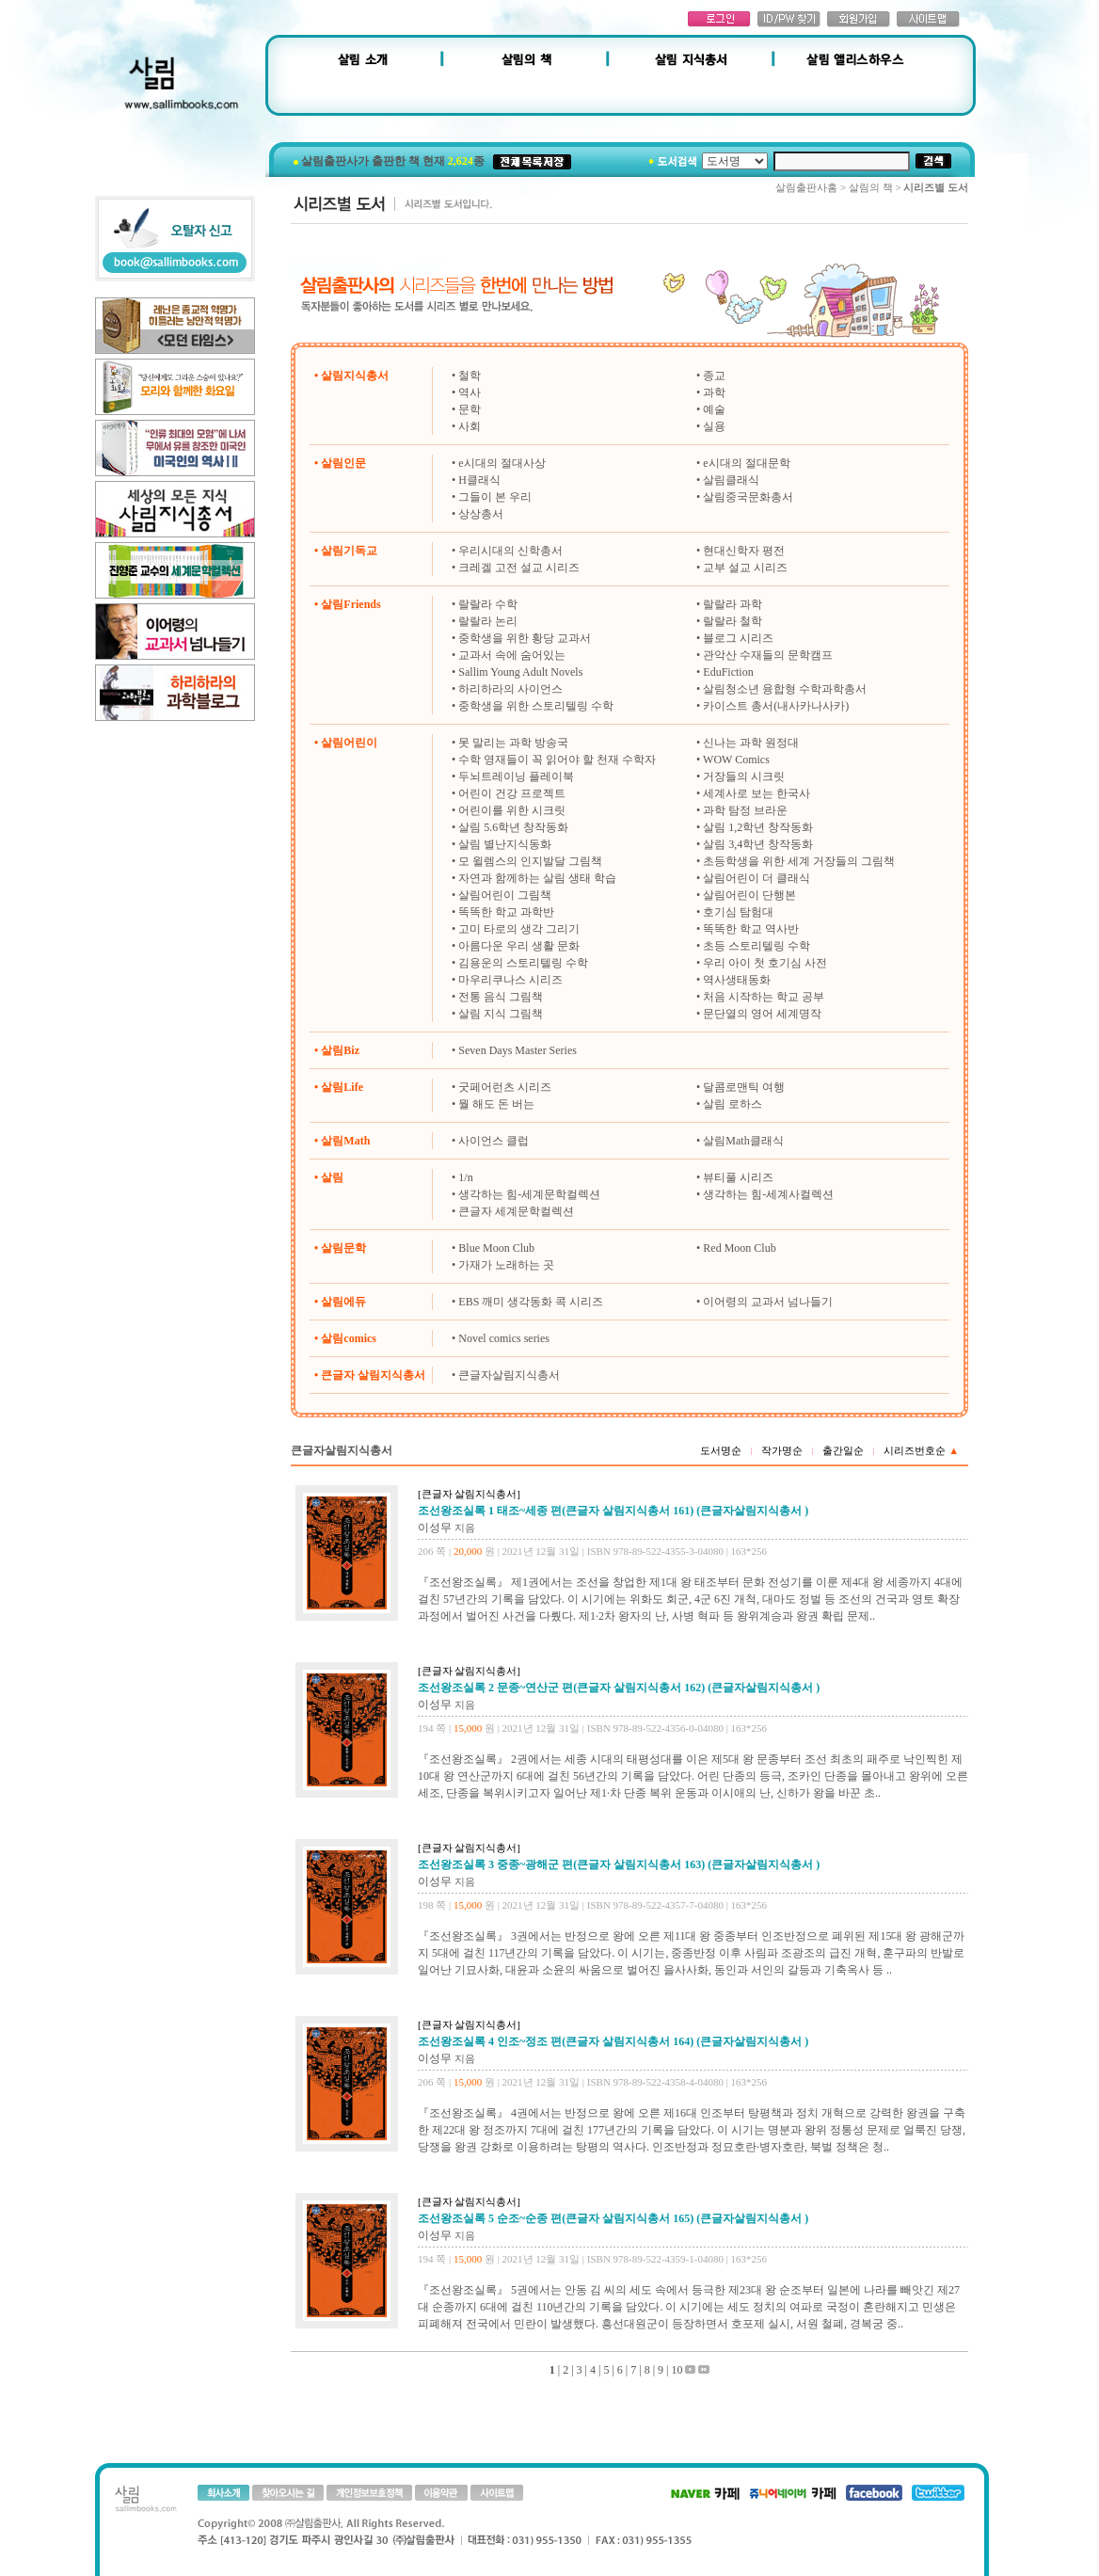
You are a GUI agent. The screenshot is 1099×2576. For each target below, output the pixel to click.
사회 (469, 426)
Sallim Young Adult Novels (520, 672)
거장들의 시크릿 (744, 776)
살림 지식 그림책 (500, 1013)
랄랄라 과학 (732, 604)
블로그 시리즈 (738, 638)
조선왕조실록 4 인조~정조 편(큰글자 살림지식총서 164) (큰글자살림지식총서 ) (613, 2041)
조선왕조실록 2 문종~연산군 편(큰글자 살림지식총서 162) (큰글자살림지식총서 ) (619, 1687)
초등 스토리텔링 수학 (756, 945)
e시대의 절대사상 (501, 463)
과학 (714, 392)
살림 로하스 (732, 1104)
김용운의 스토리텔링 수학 (523, 962)
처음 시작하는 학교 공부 (763, 996)
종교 (714, 375)
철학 (469, 375)
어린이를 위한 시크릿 (511, 810)
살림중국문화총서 (748, 497)
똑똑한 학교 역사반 (751, 929)
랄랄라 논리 (488, 621)
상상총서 (480, 513)
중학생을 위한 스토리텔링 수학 (535, 705)
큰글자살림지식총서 (509, 1375)
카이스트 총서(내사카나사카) (776, 705)
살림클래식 (731, 480)
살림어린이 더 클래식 (756, 878)
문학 (469, 409)
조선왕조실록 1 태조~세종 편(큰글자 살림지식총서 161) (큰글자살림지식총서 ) (613, 1510)
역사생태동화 (737, 979)
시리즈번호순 (921, 1450)
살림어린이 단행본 (749, 895)
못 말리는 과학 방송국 (513, 742)
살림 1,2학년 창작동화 (758, 827)
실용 (714, 426)
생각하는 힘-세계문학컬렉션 (529, 1194)
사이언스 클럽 (493, 1140)
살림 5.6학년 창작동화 (513, 827)
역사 (469, 392)
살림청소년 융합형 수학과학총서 (785, 689)
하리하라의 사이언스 (510, 689)
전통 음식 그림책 (500, 996)
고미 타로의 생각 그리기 (519, 929)
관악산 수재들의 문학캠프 (768, 655)
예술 (714, 409)
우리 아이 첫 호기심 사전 (765, 962)
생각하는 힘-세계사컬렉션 (768, 1194)
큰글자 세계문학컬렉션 (516, 1211)
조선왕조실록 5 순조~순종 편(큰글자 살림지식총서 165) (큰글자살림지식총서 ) (613, 2218)
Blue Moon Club (496, 1248)
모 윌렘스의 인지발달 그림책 (530, 861)
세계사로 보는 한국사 (756, 793)
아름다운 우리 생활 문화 (519, 945)
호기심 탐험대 (738, 912)
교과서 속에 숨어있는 (511, 655)
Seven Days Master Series (517, 1050)
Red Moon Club (739, 1248)
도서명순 (720, 1450)
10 (676, 2369)
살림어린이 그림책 (504, 895)
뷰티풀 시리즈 (738, 1177)
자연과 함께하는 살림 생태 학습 (537, 878)
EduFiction (728, 672)
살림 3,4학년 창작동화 (758, 844)
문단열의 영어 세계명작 (762, 1013)
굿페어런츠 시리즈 (504, 1087)
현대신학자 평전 (744, 550)
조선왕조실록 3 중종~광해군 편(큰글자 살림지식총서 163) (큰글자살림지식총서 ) (619, 1864)
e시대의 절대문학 (746, 463)
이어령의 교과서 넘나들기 (768, 1301)
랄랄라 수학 (488, 604)
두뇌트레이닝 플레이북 (516, 776)
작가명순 (782, 1450)
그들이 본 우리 (495, 497)
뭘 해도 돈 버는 (496, 1104)
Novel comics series (504, 1338)
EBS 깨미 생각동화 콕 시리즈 (530, 1301)
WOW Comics (736, 759)
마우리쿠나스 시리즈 (510, 979)
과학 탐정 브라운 (745, 810)
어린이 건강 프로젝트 (511, 793)
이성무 (435, 1527)
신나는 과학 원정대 (751, 742)
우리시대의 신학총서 (510, 550)
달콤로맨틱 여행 (744, 1087)
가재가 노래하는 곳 (506, 1265)
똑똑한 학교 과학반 (506, 912)
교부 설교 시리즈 (745, 567)
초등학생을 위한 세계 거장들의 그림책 (799, 861)
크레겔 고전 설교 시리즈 (519, 567)
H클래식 (479, 480)
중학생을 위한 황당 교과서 (524, 638)
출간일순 (843, 1450)
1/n (465, 1177)
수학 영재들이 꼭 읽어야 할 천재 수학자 (557, 759)
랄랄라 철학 (732, 621)
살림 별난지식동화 (504, 844)
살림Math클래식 (743, 1140)
